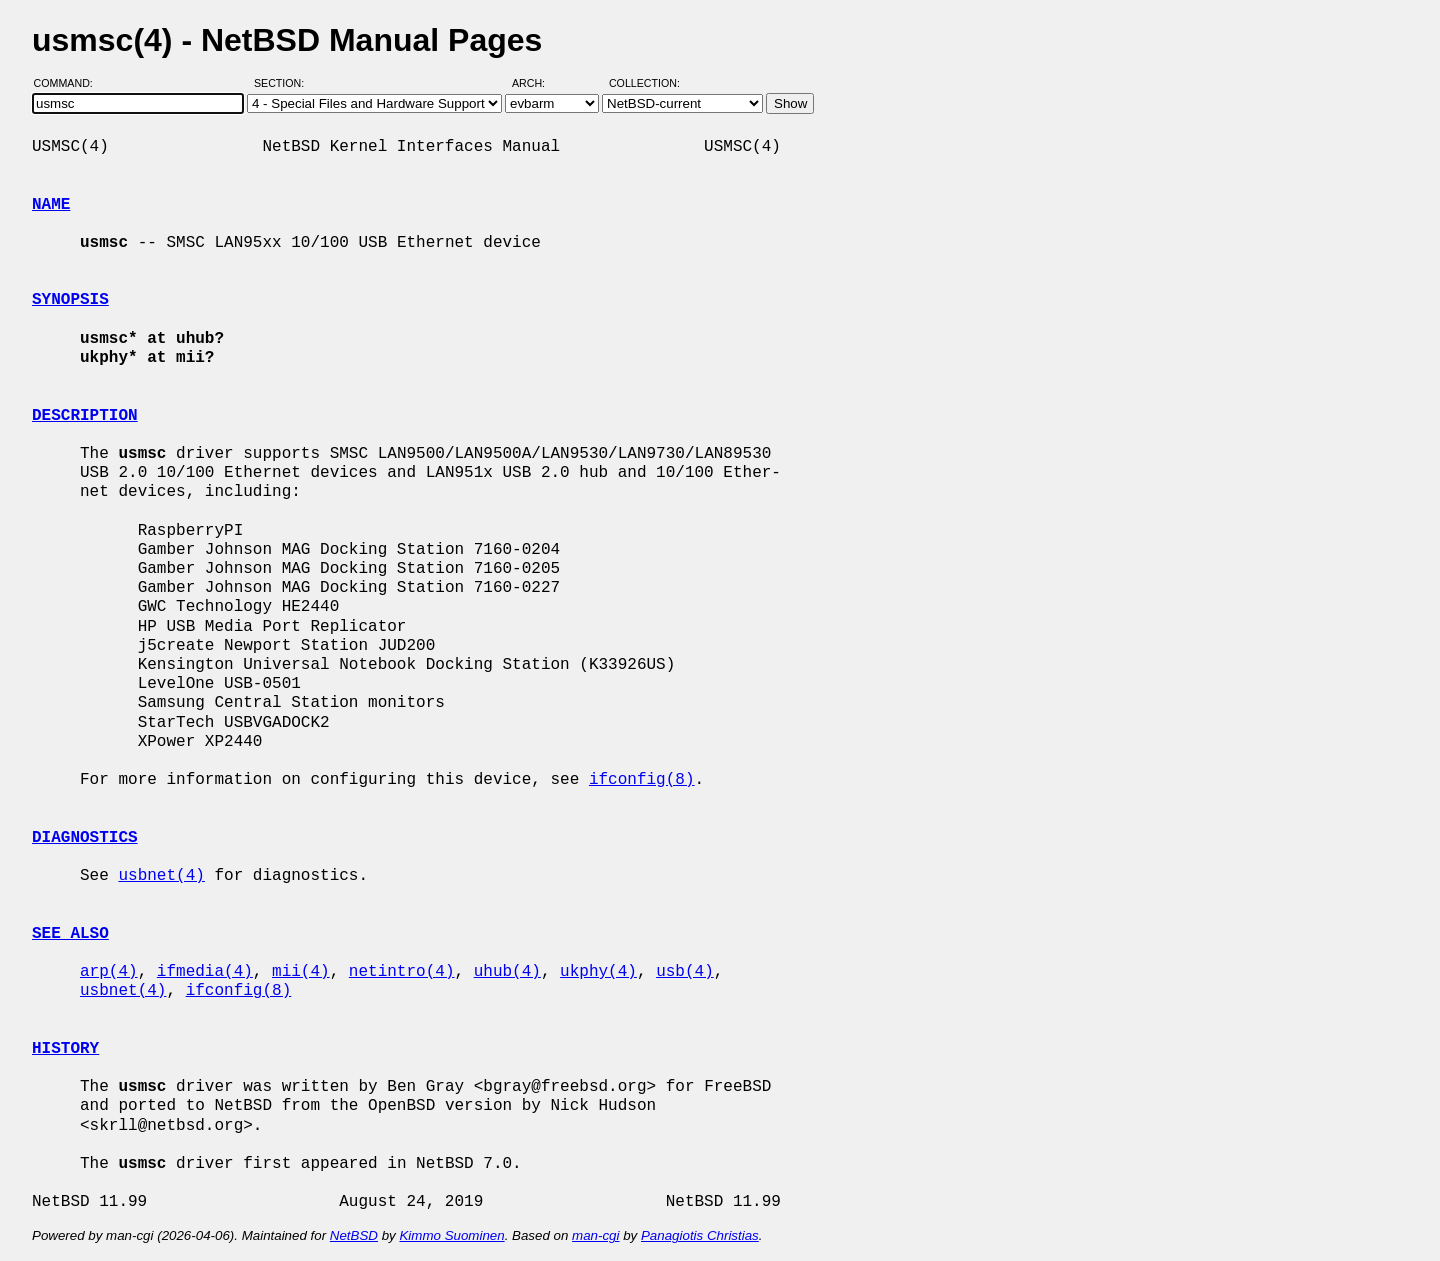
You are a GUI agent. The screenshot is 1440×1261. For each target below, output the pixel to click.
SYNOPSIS (70, 300)
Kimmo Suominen (451, 1235)
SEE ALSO (70, 934)
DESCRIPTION (85, 416)
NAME (51, 205)
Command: (69, 83)
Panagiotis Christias (700, 1235)
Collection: (644, 83)
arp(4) (109, 972)
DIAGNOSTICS (85, 838)
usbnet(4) (161, 876)
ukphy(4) (598, 972)
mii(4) (301, 972)
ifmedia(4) (205, 972)
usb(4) (685, 972)
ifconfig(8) (642, 780)
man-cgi (595, 1235)
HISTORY (65, 1049)
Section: (283, 83)
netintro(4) (402, 972)
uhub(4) (507, 972)
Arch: (537, 83)
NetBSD (354, 1235)
